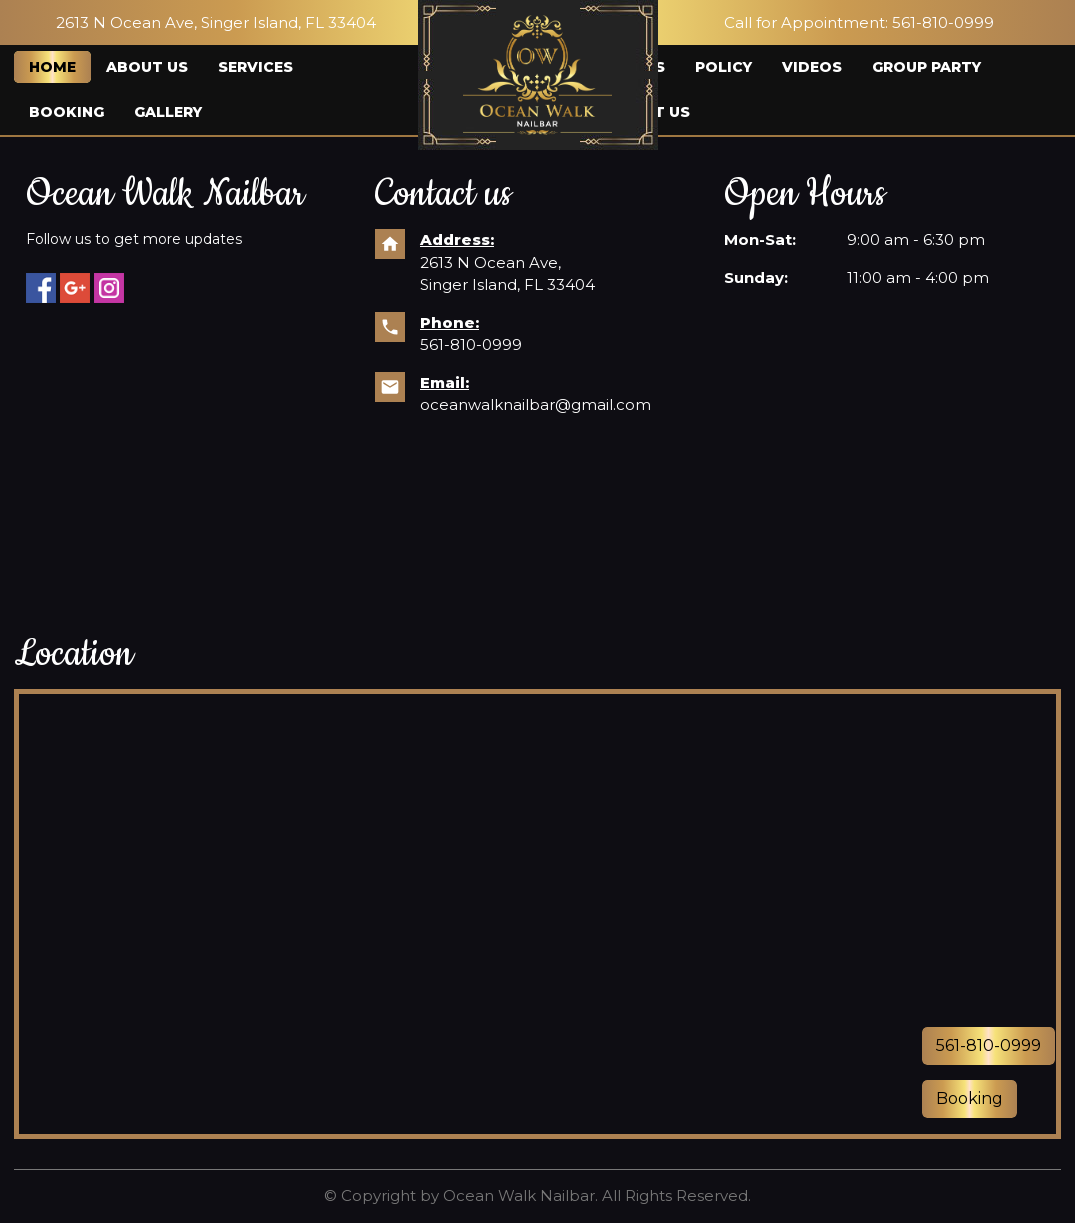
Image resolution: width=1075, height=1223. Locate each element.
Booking (66, 112)
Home (52, 67)
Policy (723, 67)
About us (147, 67)
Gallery (168, 112)
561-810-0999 (471, 344)
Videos (812, 67)
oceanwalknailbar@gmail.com (535, 404)
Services (255, 67)
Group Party (926, 67)
